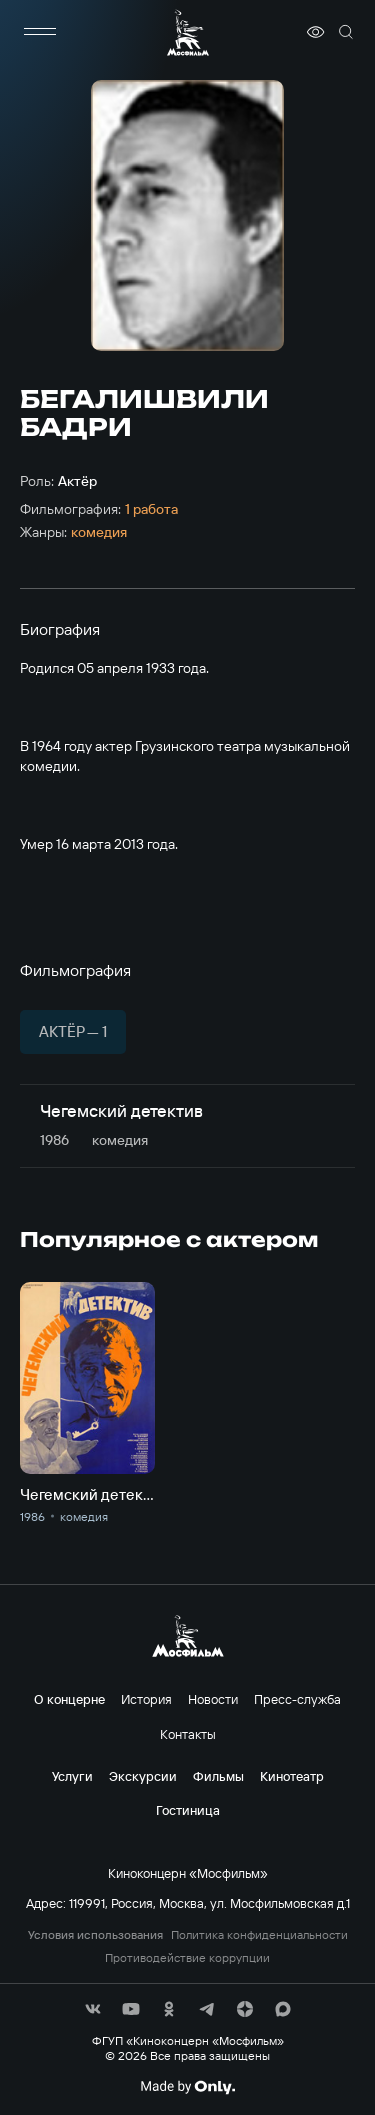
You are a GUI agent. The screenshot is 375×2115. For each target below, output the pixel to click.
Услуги (72, 1776)
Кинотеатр (292, 1776)
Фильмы (218, 1776)
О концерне (69, 1699)
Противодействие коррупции (187, 1958)
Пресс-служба (297, 1699)
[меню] (40, 32)
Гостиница (188, 1810)
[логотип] (188, 32)
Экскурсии (143, 1776)
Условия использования (95, 1935)
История (146, 1699)
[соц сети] (93, 2009)
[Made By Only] (187, 2087)
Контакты (188, 1734)
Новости (213, 1699)
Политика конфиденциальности (259, 1935)
